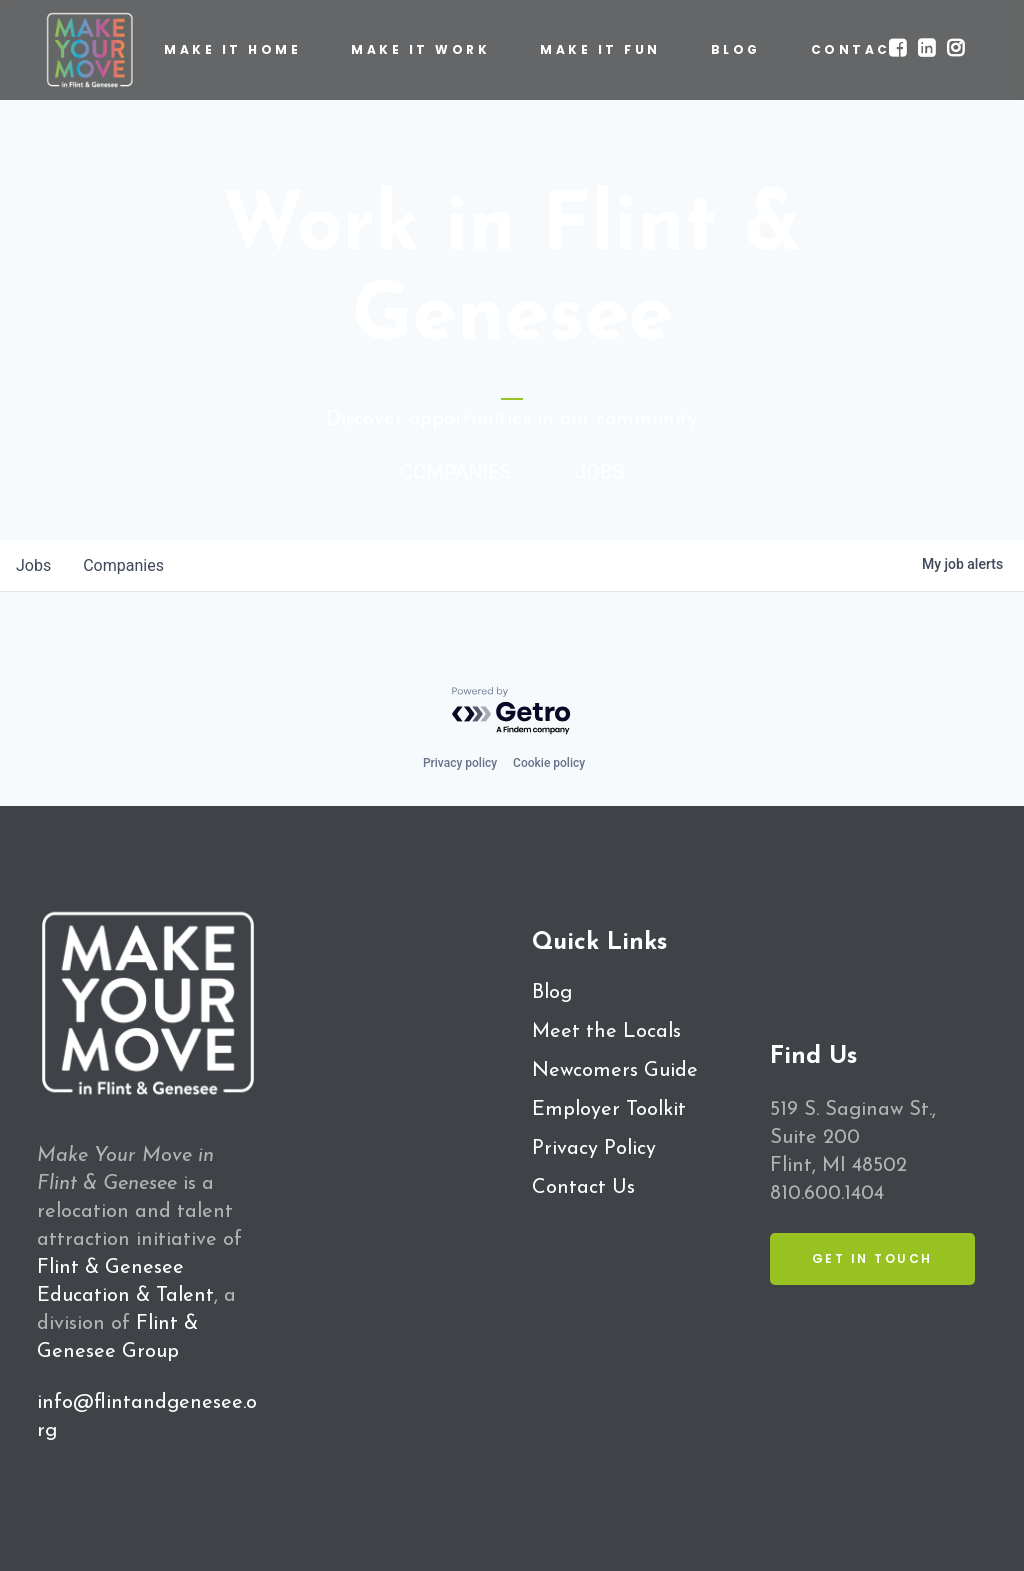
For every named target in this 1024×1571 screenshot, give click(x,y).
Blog (552, 993)
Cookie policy (549, 763)
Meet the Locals (606, 1032)
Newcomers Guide (615, 1071)
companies (123, 565)
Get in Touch (872, 1258)
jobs (33, 565)
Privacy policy (460, 763)
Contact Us (583, 1188)
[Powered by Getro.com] (512, 711)
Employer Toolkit (609, 1110)
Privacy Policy (594, 1149)
